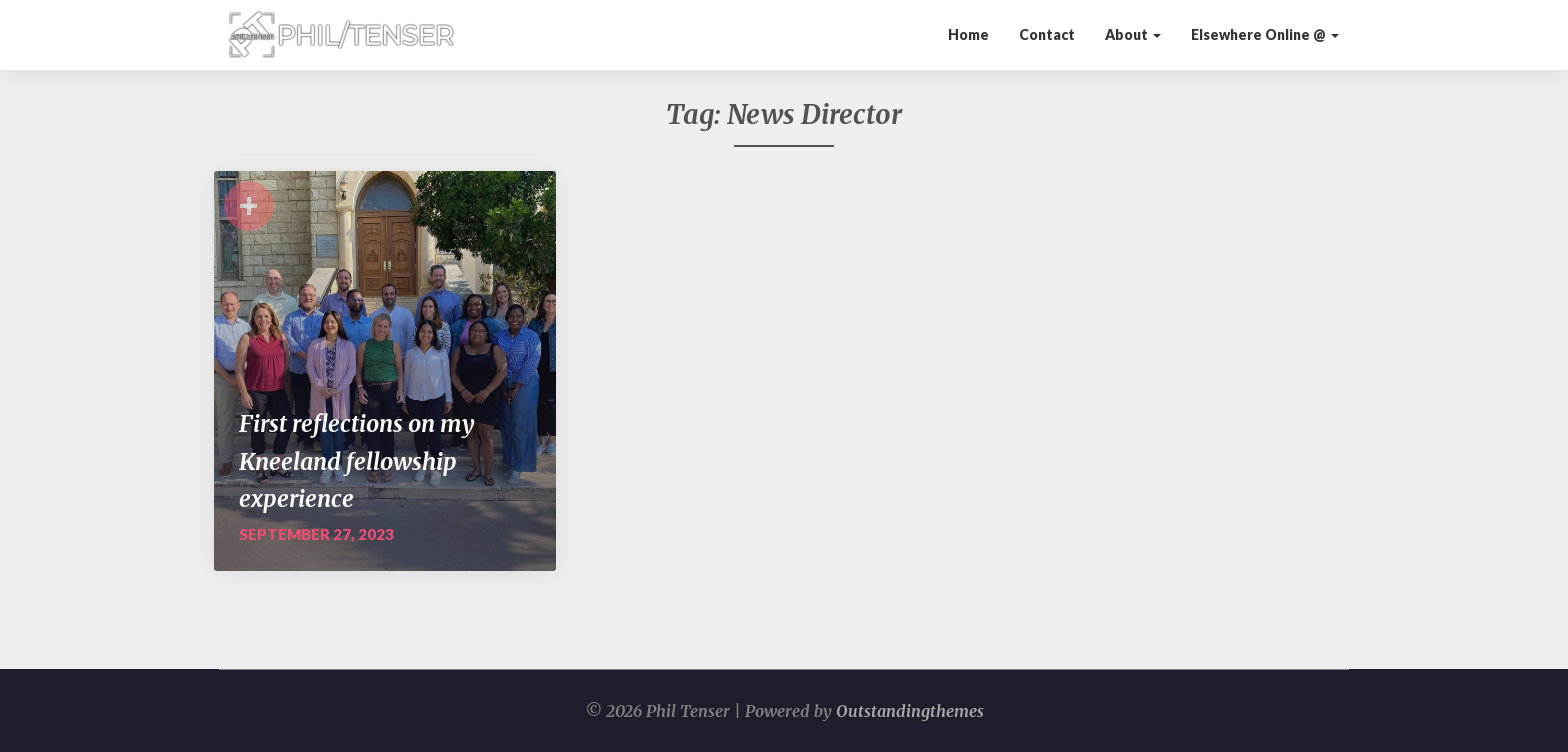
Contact (1047, 34)
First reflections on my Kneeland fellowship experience (357, 461)
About (1133, 34)
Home (968, 34)
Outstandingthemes (910, 711)
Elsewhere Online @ (1265, 34)
